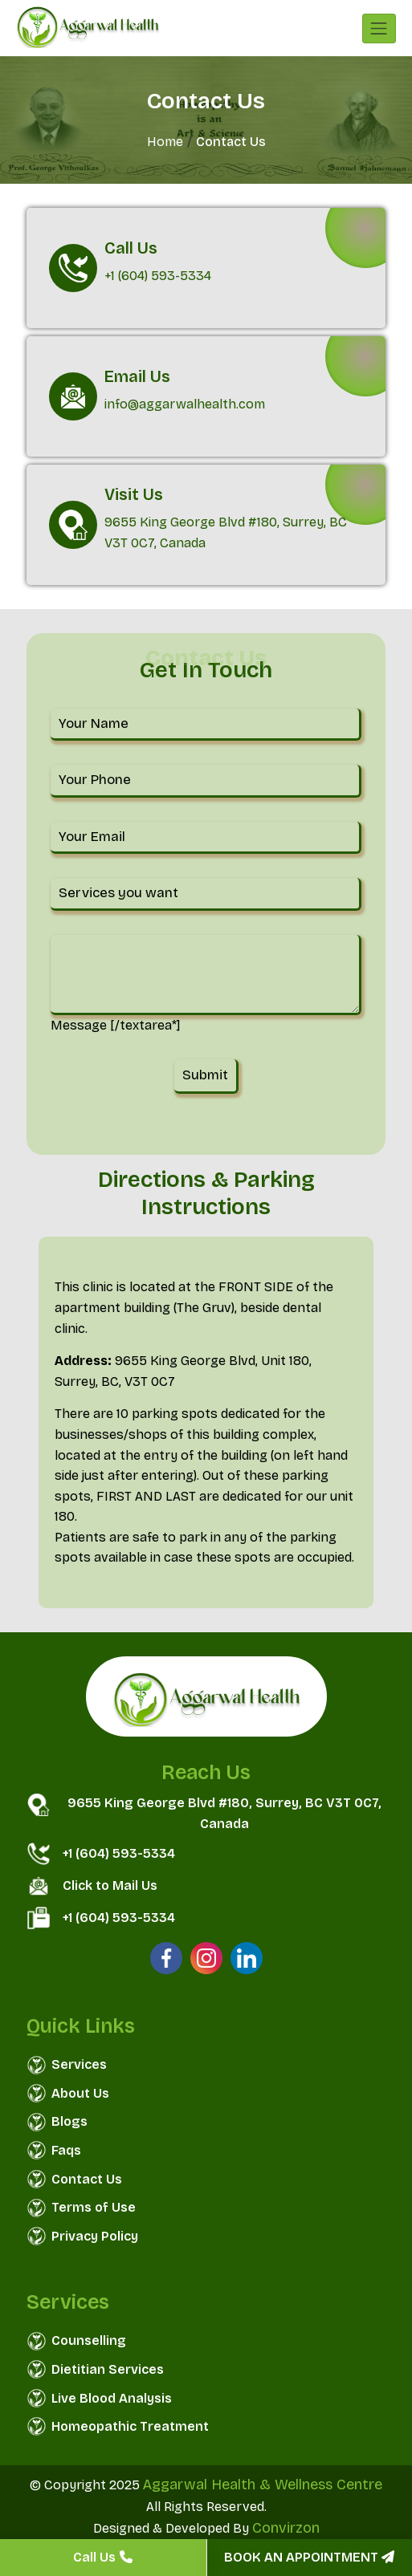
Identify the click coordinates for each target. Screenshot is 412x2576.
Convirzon (286, 2528)
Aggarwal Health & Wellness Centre (262, 2484)
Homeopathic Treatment (130, 2426)
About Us (80, 2093)
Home (165, 141)
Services (79, 2064)
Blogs (69, 2121)
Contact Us (86, 2179)
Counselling (88, 2340)
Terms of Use (93, 2207)
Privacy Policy (94, 2236)
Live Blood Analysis (111, 2398)
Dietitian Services (107, 2369)
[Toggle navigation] (379, 28)
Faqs (66, 2150)
